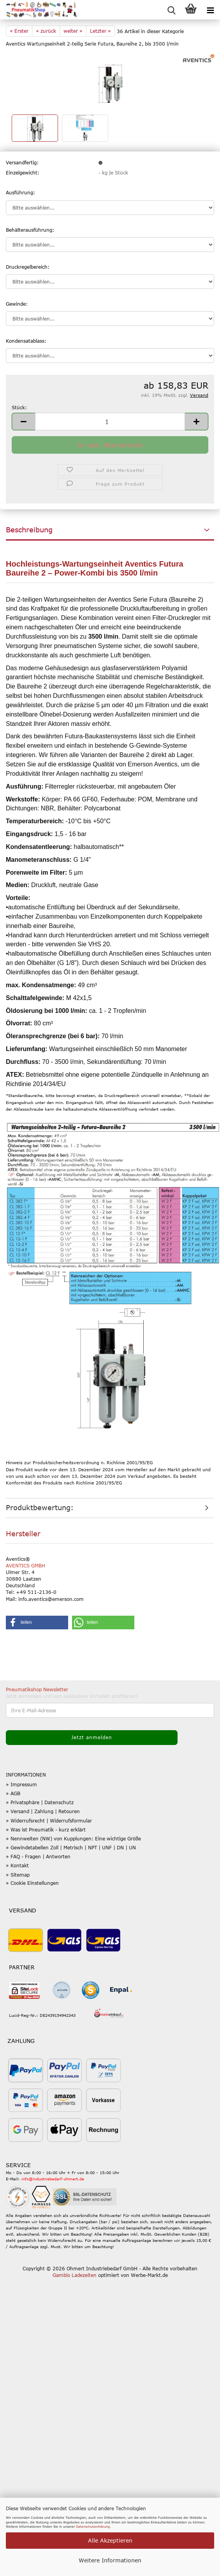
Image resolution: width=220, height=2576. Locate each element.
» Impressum (21, 1784)
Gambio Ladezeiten (75, 2275)
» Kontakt (17, 1865)
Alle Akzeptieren (110, 2540)
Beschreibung (29, 529)
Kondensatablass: (26, 340)
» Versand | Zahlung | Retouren (43, 1811)
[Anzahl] (110, 421)
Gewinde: (17, 303)
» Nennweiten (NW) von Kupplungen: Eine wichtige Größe (73, 1838)
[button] (23, 421)
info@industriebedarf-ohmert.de (52, 2178)
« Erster (19, 30)
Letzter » (100, 30)
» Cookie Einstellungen (32, 1883)
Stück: (19, 407)
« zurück (46, 30)
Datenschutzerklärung (93, 2526)
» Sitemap (18, 1874)
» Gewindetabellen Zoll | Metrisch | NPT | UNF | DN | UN (71, 1847)
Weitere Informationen (110, 2560)
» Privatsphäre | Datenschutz (40, 1802)
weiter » (73, 30)
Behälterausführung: (30, 229)
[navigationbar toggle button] (210, 9)
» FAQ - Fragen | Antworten (38, 1856)
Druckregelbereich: (27, 266)
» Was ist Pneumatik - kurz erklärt (46, 1829)
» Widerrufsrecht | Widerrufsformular (49, 1820)
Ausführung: (20, 192)
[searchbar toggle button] (171, 9)
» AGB (13, 1793)
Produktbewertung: (40, 1507)
